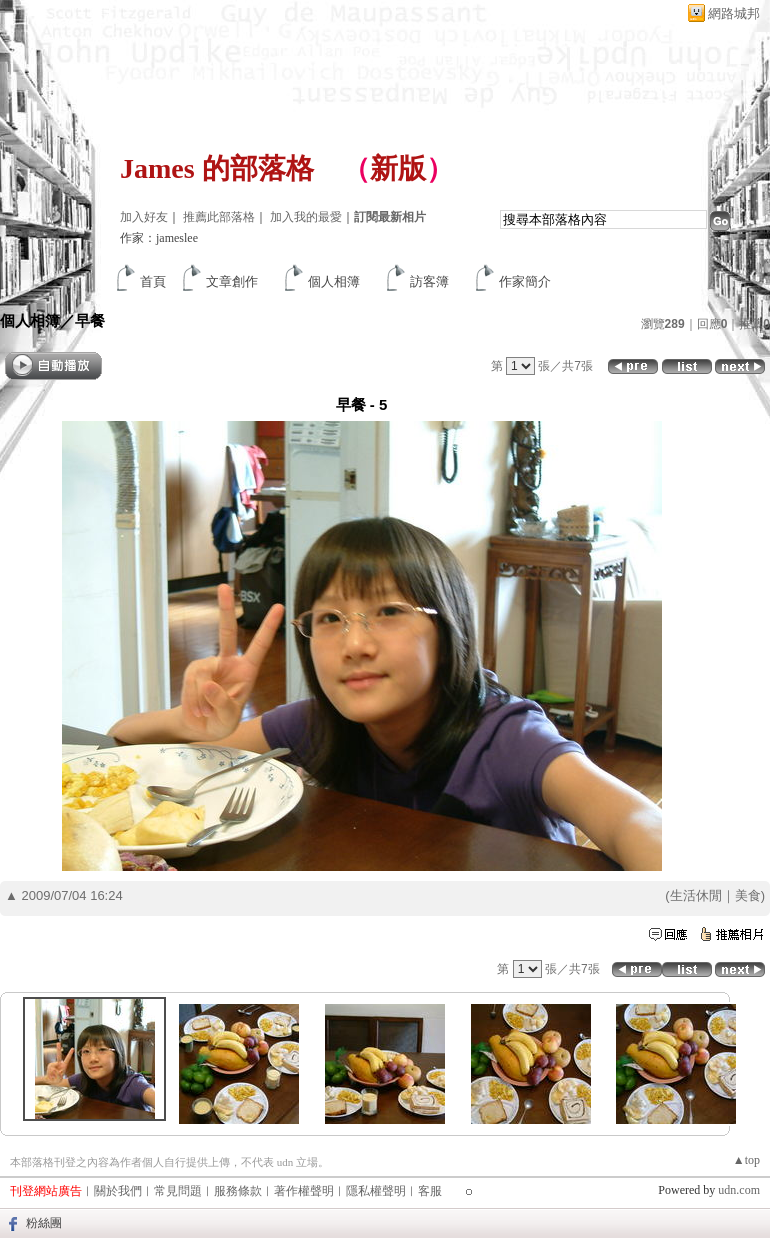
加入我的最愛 (306, 217)
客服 (430, 1191)
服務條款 (238, 1191)
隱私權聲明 (376, 1191)
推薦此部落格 (219, 217)
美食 (748, 895)
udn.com (739, 1190)
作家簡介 (525, 281)
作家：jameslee (159, 238)
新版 (398, 168)
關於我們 (118, 1191)
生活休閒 (696, 895)
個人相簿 (334, 281)
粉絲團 (44, 1223)
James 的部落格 (217, 168)
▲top (746, 1160)
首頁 (153, 281)
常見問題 (178, 1191)
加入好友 (144, 217)
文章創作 (232, 281)
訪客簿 (429, 281)
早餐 (90, 320)
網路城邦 (734, 13)
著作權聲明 (304, 1191)
